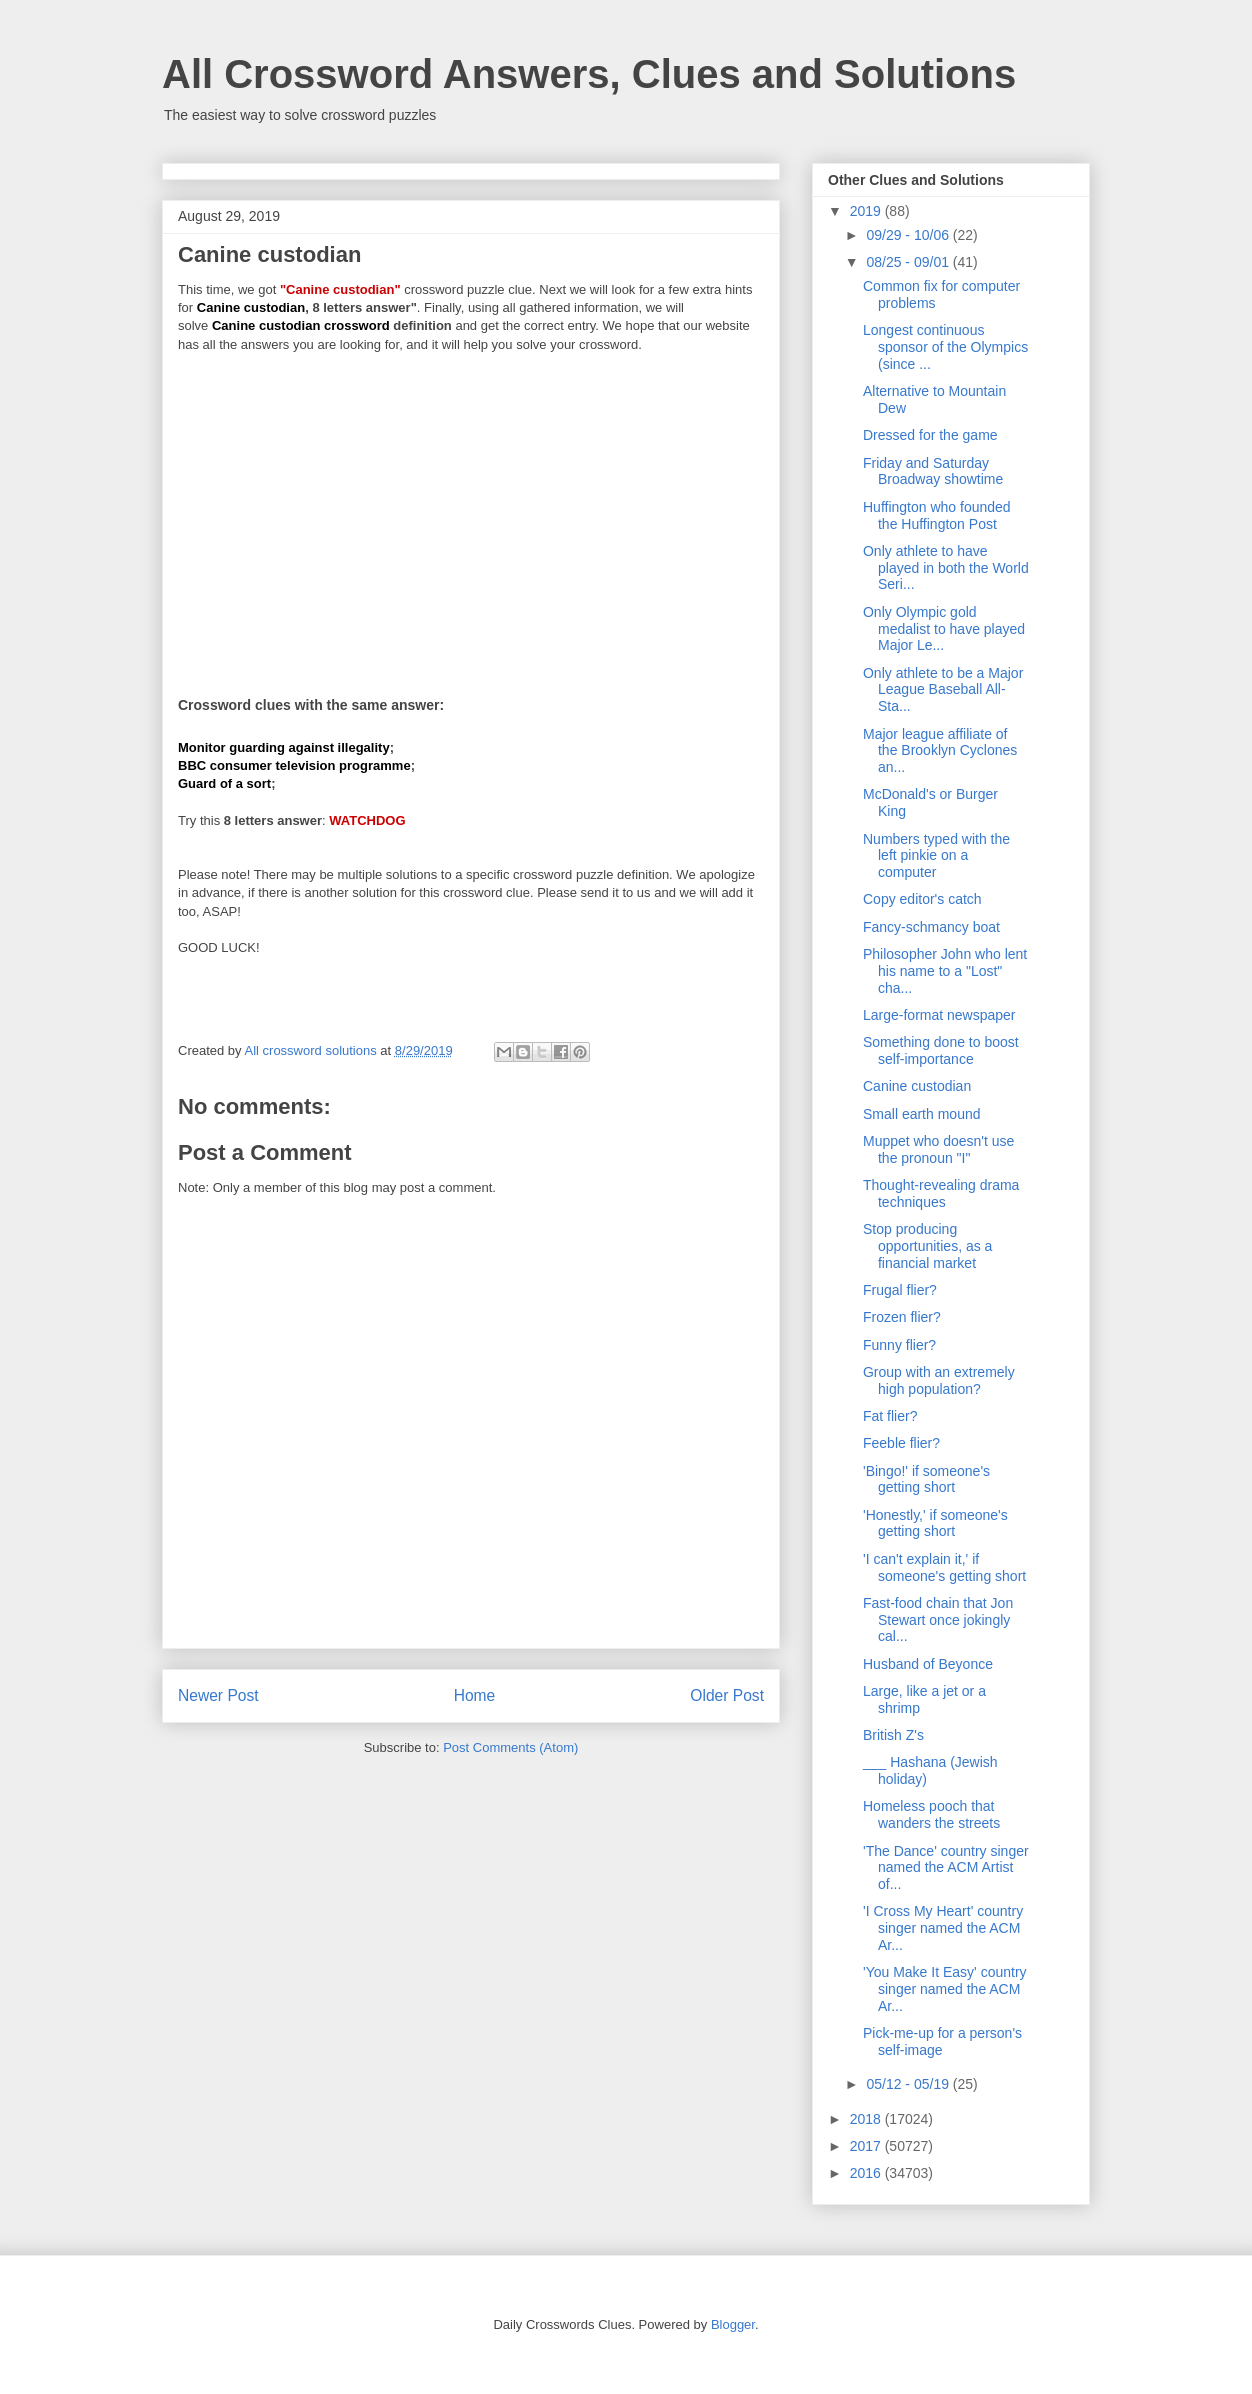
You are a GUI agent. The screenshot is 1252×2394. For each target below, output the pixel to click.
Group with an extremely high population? (939, 1380)
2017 (867, 2146)
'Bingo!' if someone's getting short (926, 1479)
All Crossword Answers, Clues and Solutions (589, 74)
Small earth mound (922, 1114)
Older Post (727, 1695)
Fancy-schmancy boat (931, 927)
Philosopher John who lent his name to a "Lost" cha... (945, 971)
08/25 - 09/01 (909, 262)
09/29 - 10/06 (909, 235)
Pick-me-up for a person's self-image (942, 2041)
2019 (867, 211)
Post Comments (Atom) (510, 1747)
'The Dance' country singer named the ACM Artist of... (946, 1868)
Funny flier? (899, 1345)
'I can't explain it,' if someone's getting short (944, 1567)
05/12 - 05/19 (909, 2084)
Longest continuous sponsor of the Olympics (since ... (945, 347)
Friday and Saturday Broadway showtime (933, 471)
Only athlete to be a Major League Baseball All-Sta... (943, 690)
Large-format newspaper (939, 1015)
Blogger (733, 2324)
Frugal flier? (900, 1290)
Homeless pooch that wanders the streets (931, 1814)
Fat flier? (890, 1416)
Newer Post (218, 1695)
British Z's (893, 1735)
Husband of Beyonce (928, 1664)
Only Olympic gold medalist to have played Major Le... (944, 629)
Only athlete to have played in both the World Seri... (946, 568)
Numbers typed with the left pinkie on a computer (936, 856)
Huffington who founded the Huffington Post (937, 515)
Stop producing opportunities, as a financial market (927, 1246)
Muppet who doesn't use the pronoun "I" (938, 1149)
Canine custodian (917, 1086)
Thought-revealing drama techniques (941, 1193)
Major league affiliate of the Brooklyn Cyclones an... (940, 751)
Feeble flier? (901, 1443)
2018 (867, 2119)
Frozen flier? (902, 1317)
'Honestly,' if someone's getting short (935, 1523)
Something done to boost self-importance (941, 1050)
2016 (867, 2173)
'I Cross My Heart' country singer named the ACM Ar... (943, 1928)
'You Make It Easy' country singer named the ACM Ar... (945, 1989)
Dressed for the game (930, 435)
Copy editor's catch (922, 899)
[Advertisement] (471, 512)
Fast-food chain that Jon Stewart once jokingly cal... (938, 1620)
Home (475, 1695)
